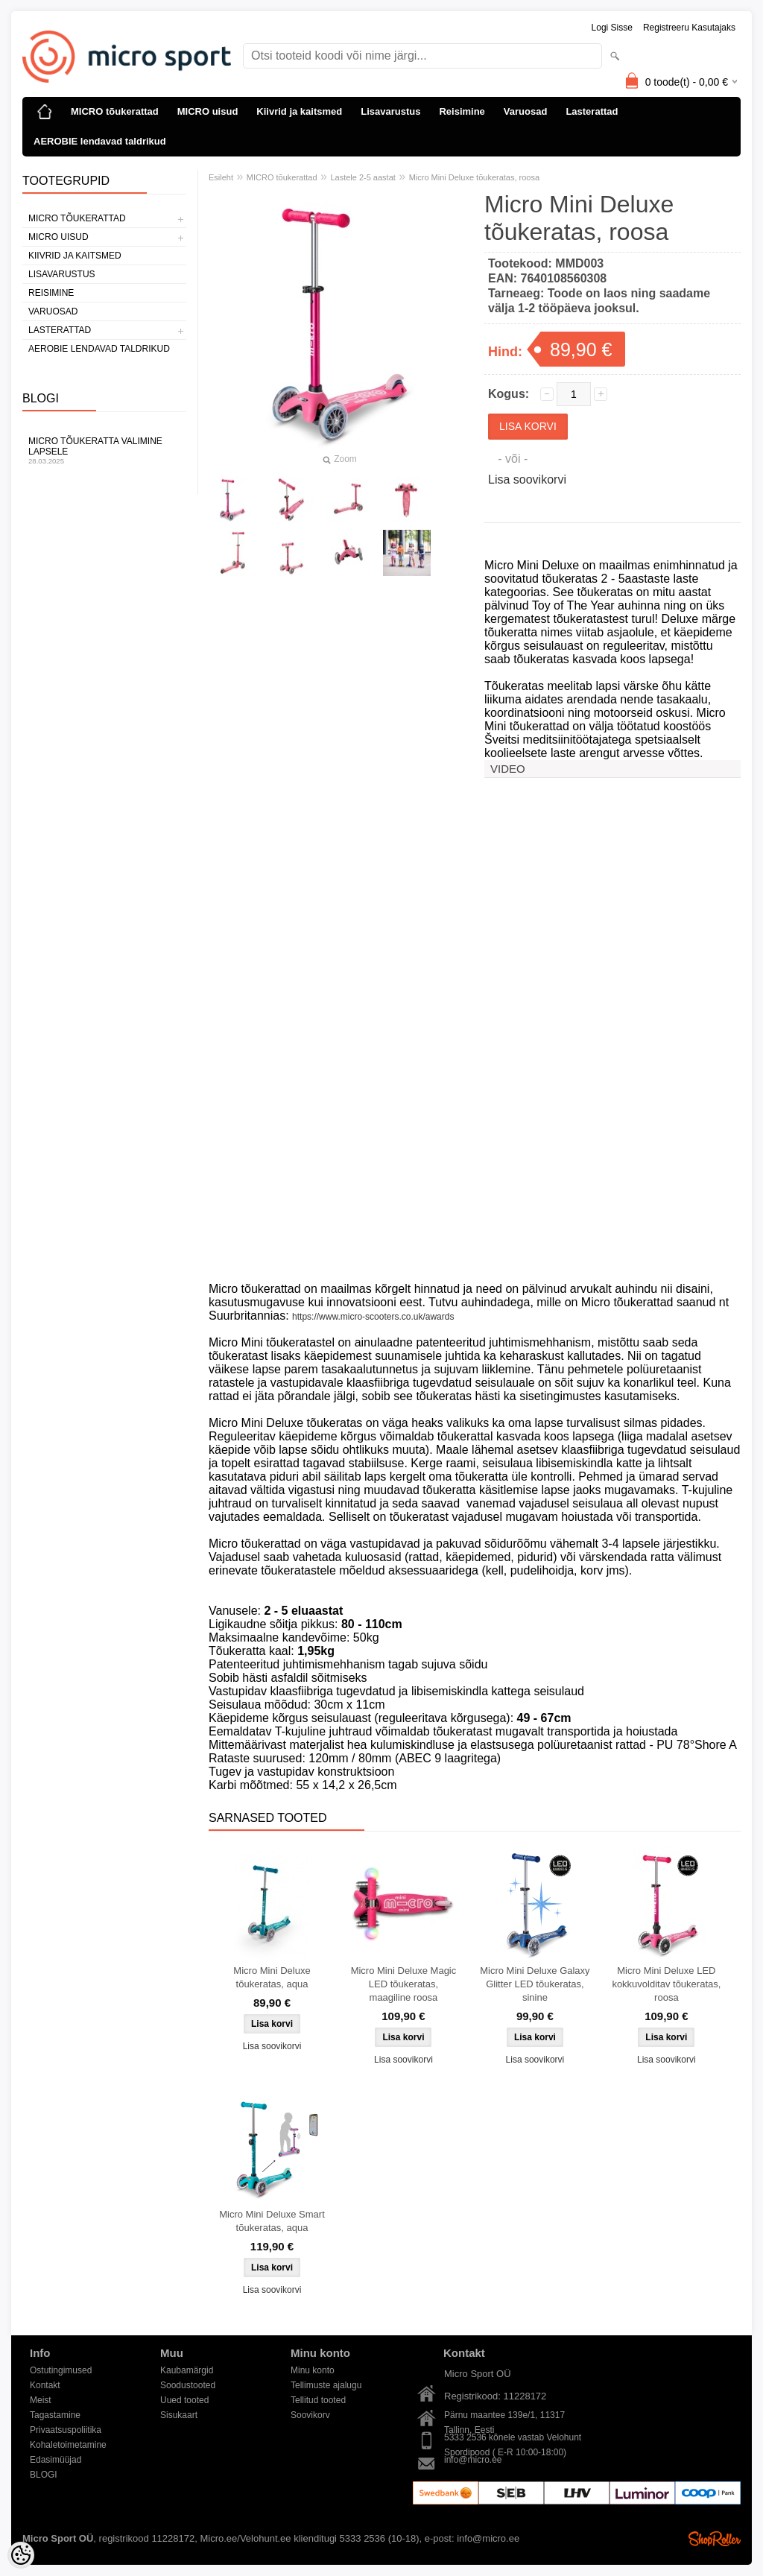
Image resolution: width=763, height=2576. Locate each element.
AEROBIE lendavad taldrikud (100, 141)
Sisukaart (178, 2415)
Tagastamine (55, 2415)
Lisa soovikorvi (527, 479)
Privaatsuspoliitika (65, 2430)
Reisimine (461, 111)
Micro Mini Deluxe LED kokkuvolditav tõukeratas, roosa (666, 1984)
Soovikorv (310, 2415)
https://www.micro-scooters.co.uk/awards (373, 1316)
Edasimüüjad (55, 2460)
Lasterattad (592, 111)
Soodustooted (187, 2385)
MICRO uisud (207, 111)
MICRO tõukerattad (115, 111)
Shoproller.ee (714, 2538)
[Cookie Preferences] (20, 2555)
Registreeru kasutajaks (689, 27)
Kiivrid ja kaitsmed (299, 111)
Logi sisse (612, 27)
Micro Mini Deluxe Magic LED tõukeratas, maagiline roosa (404, 1984)
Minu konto (313, 2370)
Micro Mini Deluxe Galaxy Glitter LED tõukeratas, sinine (534, 1984)
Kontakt (45, 2385)
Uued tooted (184, 2400)
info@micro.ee (473, 2460)
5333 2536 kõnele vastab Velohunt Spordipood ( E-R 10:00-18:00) (512, 2438)
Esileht (221, 177)
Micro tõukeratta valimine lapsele (104, 450)
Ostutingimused (61, 2370)
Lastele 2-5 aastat (362, 177)
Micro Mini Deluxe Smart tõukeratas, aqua (272, 2221)
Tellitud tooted (318, 2400)
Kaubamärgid (186, 2370)
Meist (40, 2400)
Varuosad (526, 111)
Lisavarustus (390, 111)
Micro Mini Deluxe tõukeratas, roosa (474, 177)
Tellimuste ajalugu (326, 2385)
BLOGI (43, 2474)
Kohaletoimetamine (68, 2445)
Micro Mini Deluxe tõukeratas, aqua (271, 1977)
